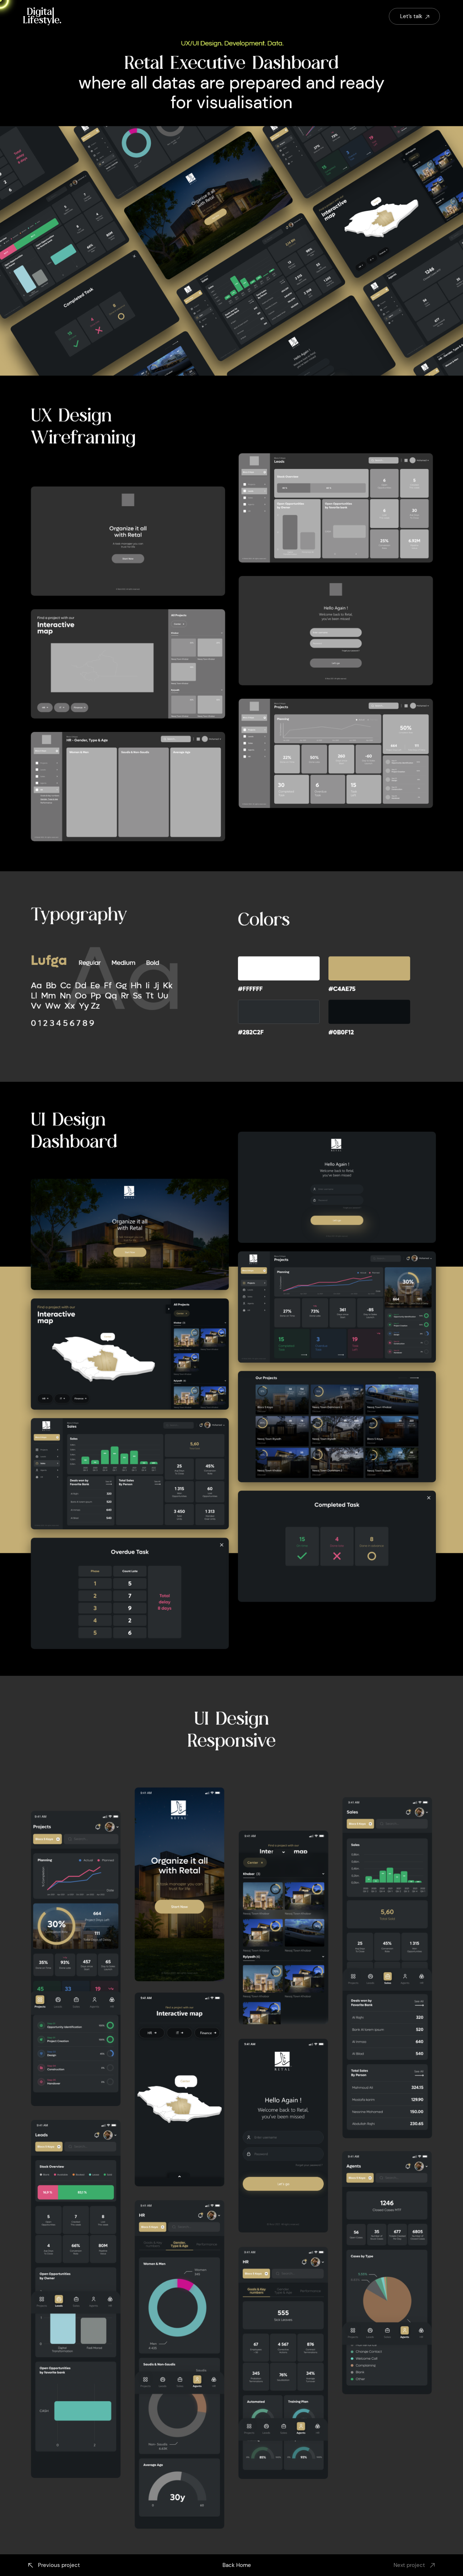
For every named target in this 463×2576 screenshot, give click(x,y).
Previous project (53, 2565)
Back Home (236, 2565)
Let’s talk (415, 16)
